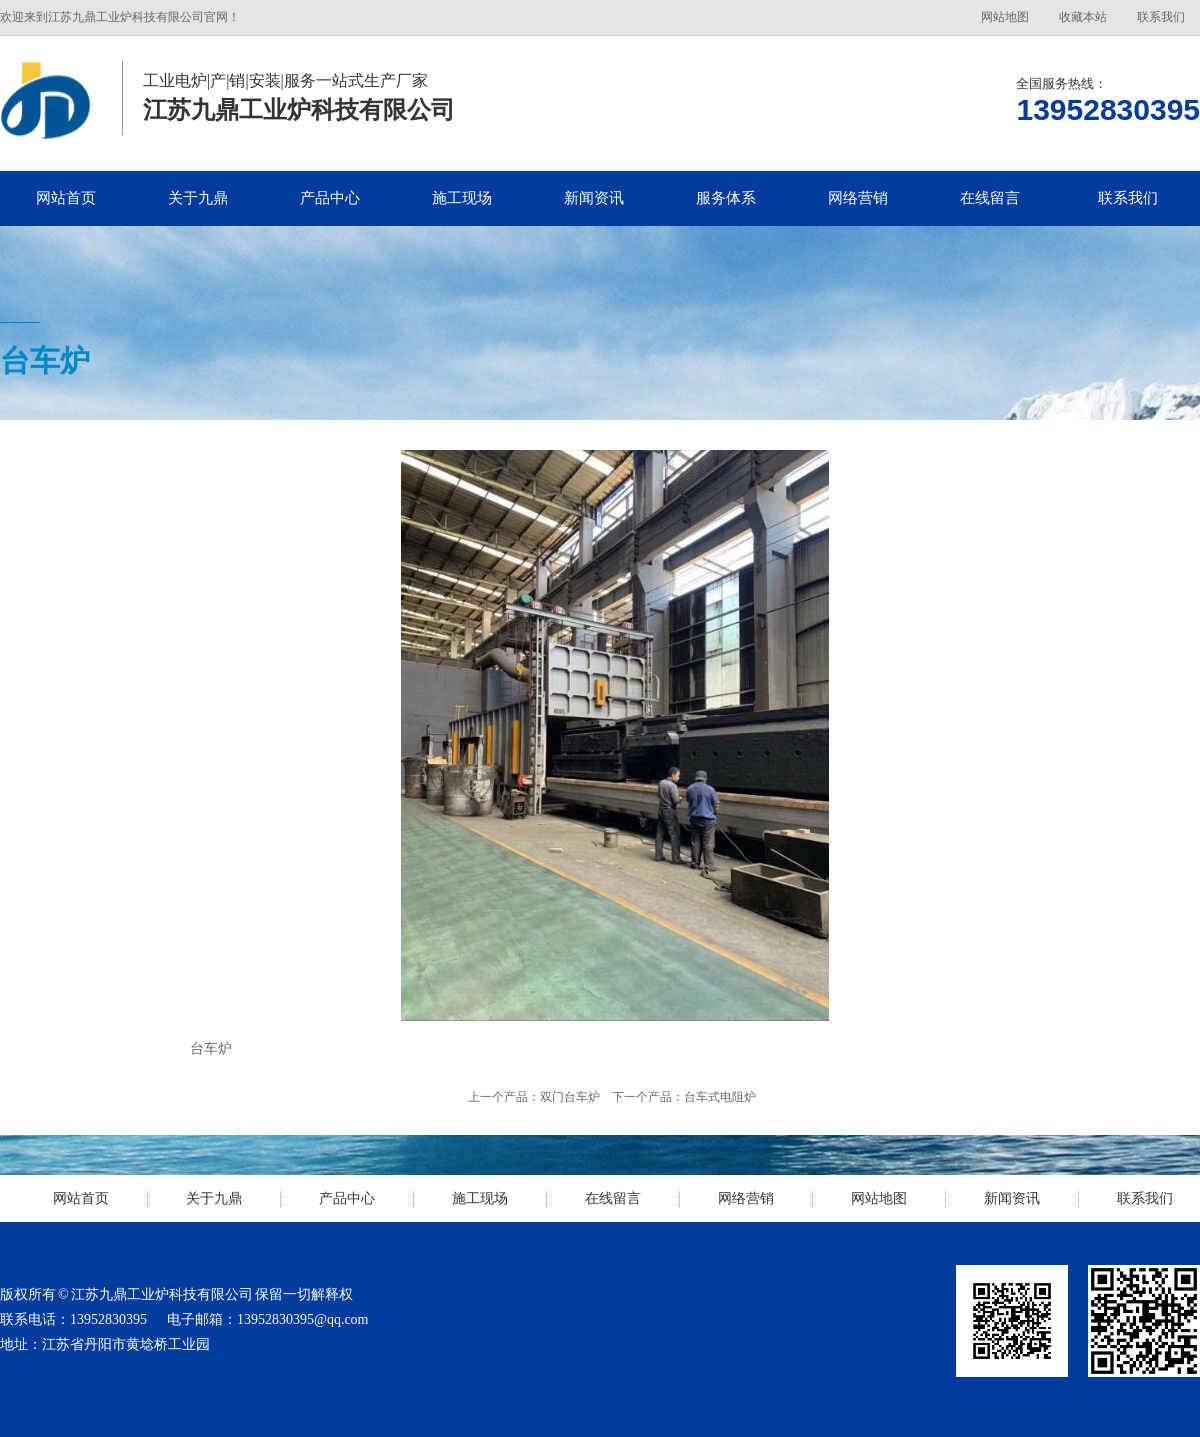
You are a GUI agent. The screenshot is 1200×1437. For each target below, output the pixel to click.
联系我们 (1161, 17)
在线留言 (990, 198)
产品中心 (330, 198)
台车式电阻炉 (720, 1097)
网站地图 (1005, 17)
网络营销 (858, 198)
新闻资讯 (594, 198)
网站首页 (66, 198)
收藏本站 (1083, 17)
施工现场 (462, 198)
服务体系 (726, 198)
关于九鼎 (198, 198)
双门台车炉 (570, 1097)
